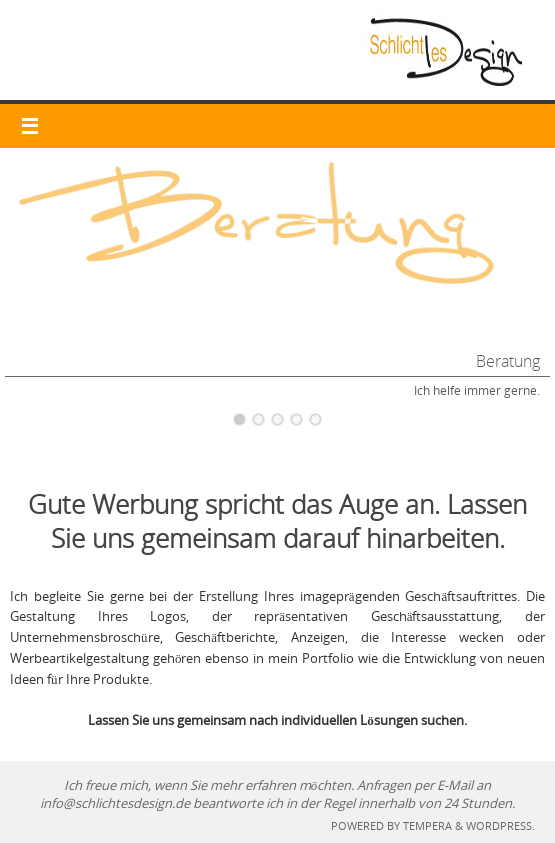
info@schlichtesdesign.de (115, 803)
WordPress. (500, 825)
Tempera (427, 825)
